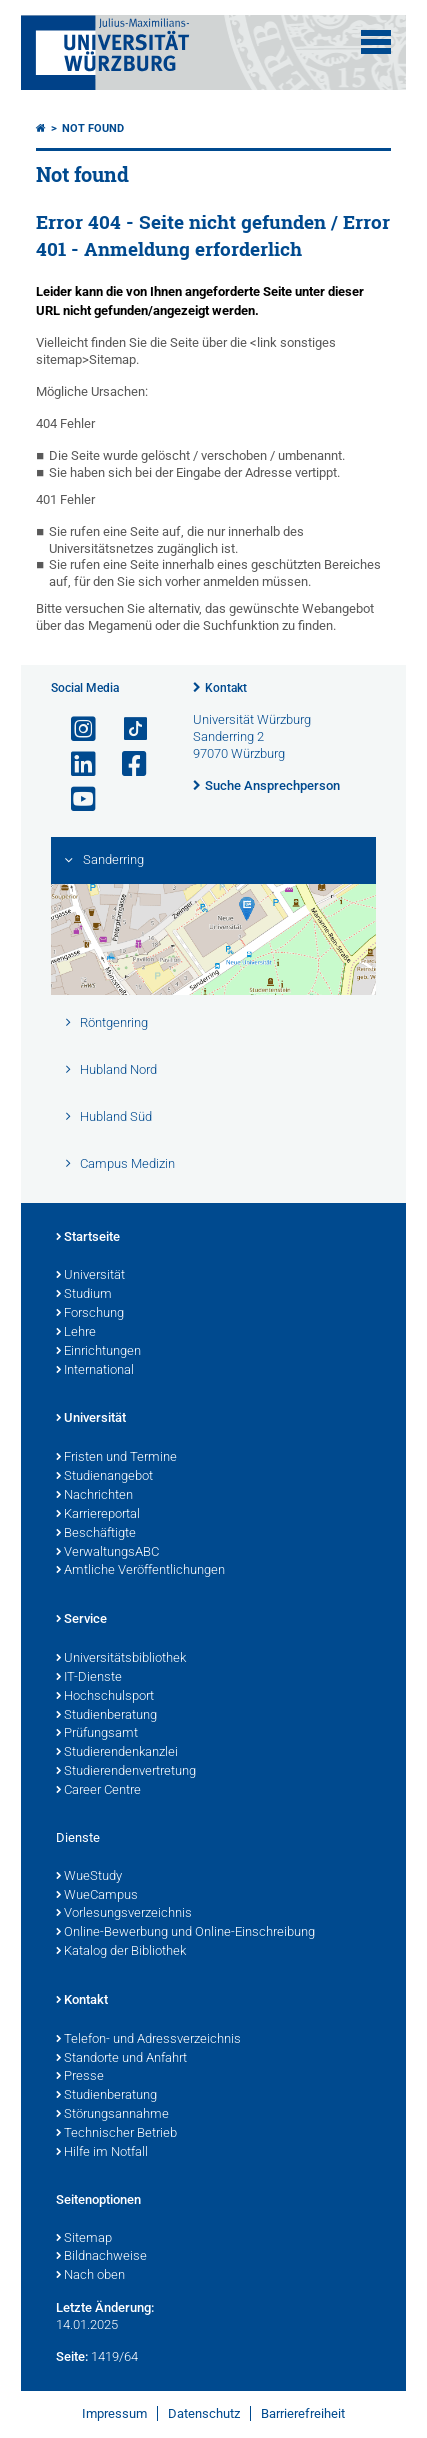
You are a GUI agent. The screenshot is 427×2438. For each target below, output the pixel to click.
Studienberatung (106, 1716)
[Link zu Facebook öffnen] (126, 764)
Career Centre (98, 1791)
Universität (90, 1276)
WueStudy (89, 1877)
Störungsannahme (112, 2115)
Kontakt (226, 688)
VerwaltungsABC (107, 1553)
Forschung (90, 1314)
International (95, 1371)
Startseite (88, 1238)
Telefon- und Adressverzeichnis (148, 2040)
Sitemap (84, 2239)
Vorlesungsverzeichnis (124, 1914)
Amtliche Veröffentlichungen (140, 1571)
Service (81, 1620)
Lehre (76, 1333)
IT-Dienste (89, 1678)
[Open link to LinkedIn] (75, 764)
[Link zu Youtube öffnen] (75, 799)
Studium (84, 1295)
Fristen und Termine (116, 1458)
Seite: (72, 2356)
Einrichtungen (98, 1352)
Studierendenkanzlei (117, 1753)
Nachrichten (94, 1496)
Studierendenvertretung (126, 1772)
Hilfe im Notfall (102, 2153)
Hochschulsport (105, 1697)
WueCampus (97, 1896)
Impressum (114, 2413)
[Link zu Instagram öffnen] (75, 729)
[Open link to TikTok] (126, 729)
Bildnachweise (101, 2257)
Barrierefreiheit (303, 2413)
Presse (80, 2077)
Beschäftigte (96, 1534)
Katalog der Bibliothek (121, 1952)
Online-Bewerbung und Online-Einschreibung (185, 1933)
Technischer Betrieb (116, 2134)
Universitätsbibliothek (121, 1659)
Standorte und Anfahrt (121, 2059)
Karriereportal (98, 1515)
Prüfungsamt (97, 1734)
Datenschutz (204, 2413)
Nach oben (90, 2276)
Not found (93, 128)
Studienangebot (104, 1477)
